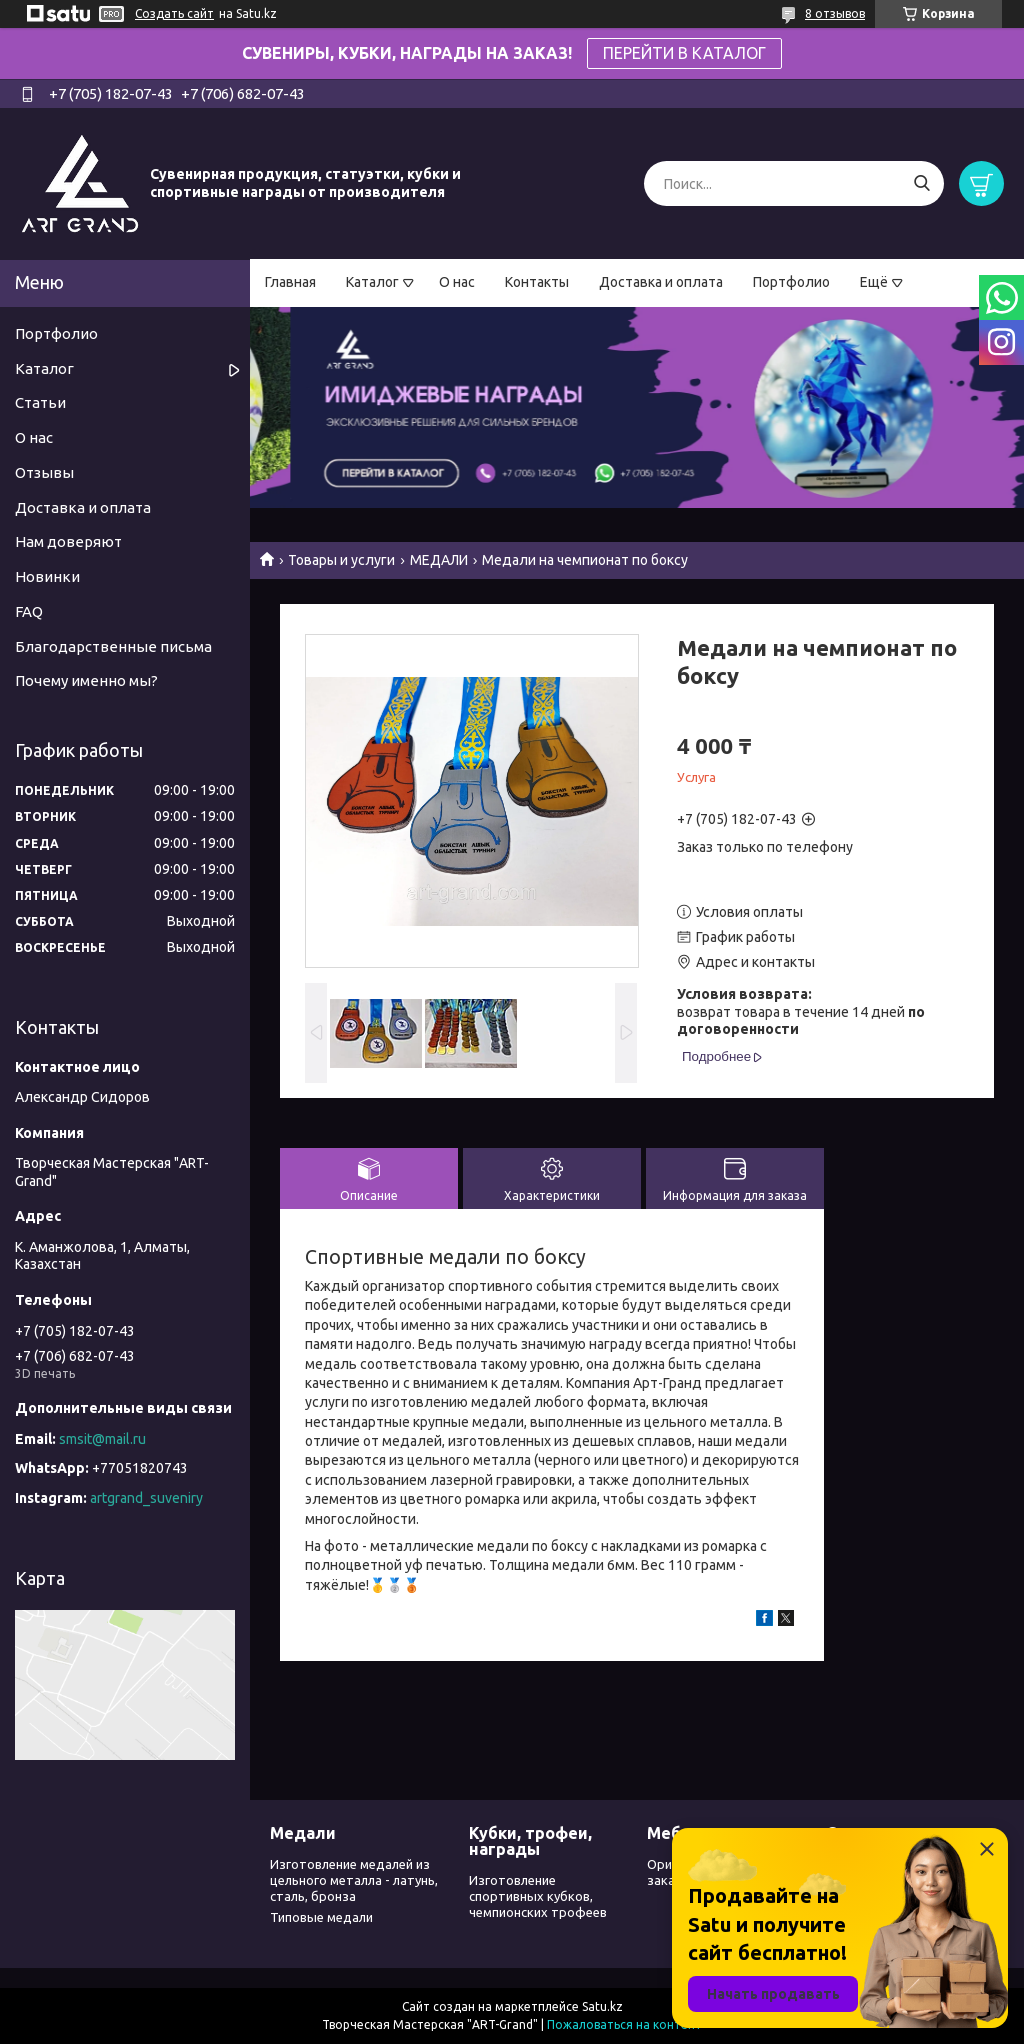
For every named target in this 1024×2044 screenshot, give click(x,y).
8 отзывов (835, 13)
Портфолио (791, 282)
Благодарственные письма (113, 646)
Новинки (47, 576)
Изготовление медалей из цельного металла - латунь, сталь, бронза (354, 1880)
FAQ (29, 611)
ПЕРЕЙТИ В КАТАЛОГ (684, 53)
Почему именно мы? (86, 680)
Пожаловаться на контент (624, 2024)
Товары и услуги (341, 560)
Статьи (40, 402)
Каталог (372, 282)
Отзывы (44, 472)
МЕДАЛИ (439, 560)
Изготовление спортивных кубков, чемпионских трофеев (538, 1896)
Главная (290, 282)
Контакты (537, 282)
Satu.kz (602, 2006)
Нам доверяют (68, 541)
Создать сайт (174, 13)
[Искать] (921, 183)
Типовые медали (321, 1917)
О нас (457, 282)
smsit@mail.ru (102, 1439)
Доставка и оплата (661, 282)
